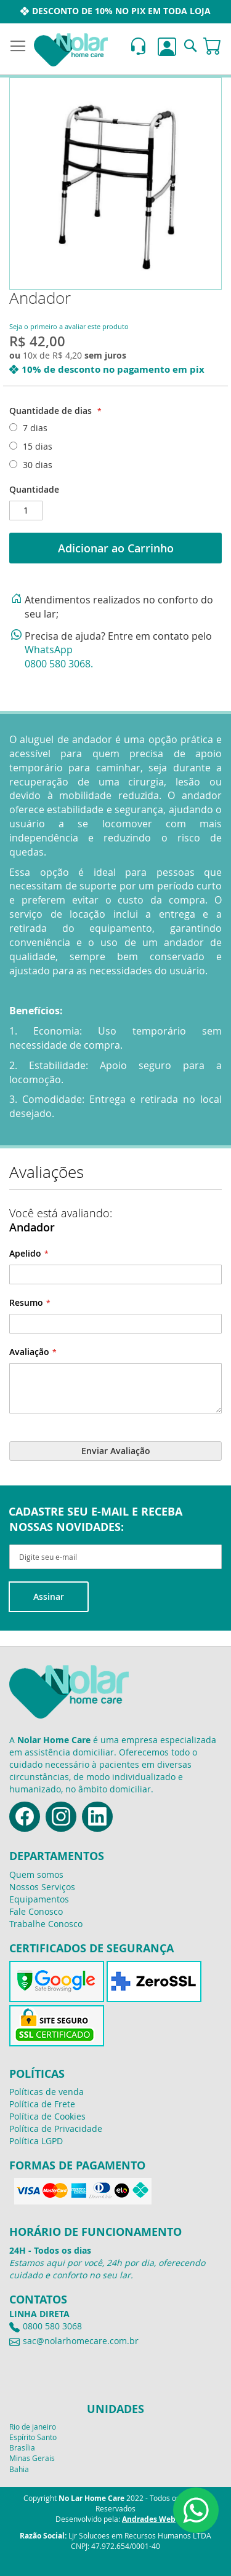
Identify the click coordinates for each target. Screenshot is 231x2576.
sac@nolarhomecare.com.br (81, 2341)
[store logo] (71, 49)
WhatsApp (49, 649)
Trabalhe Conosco (46, 1924)
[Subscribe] (49, 1596)
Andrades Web (149, 2519)
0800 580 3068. (59, 663)
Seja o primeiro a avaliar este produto (69, 326)
